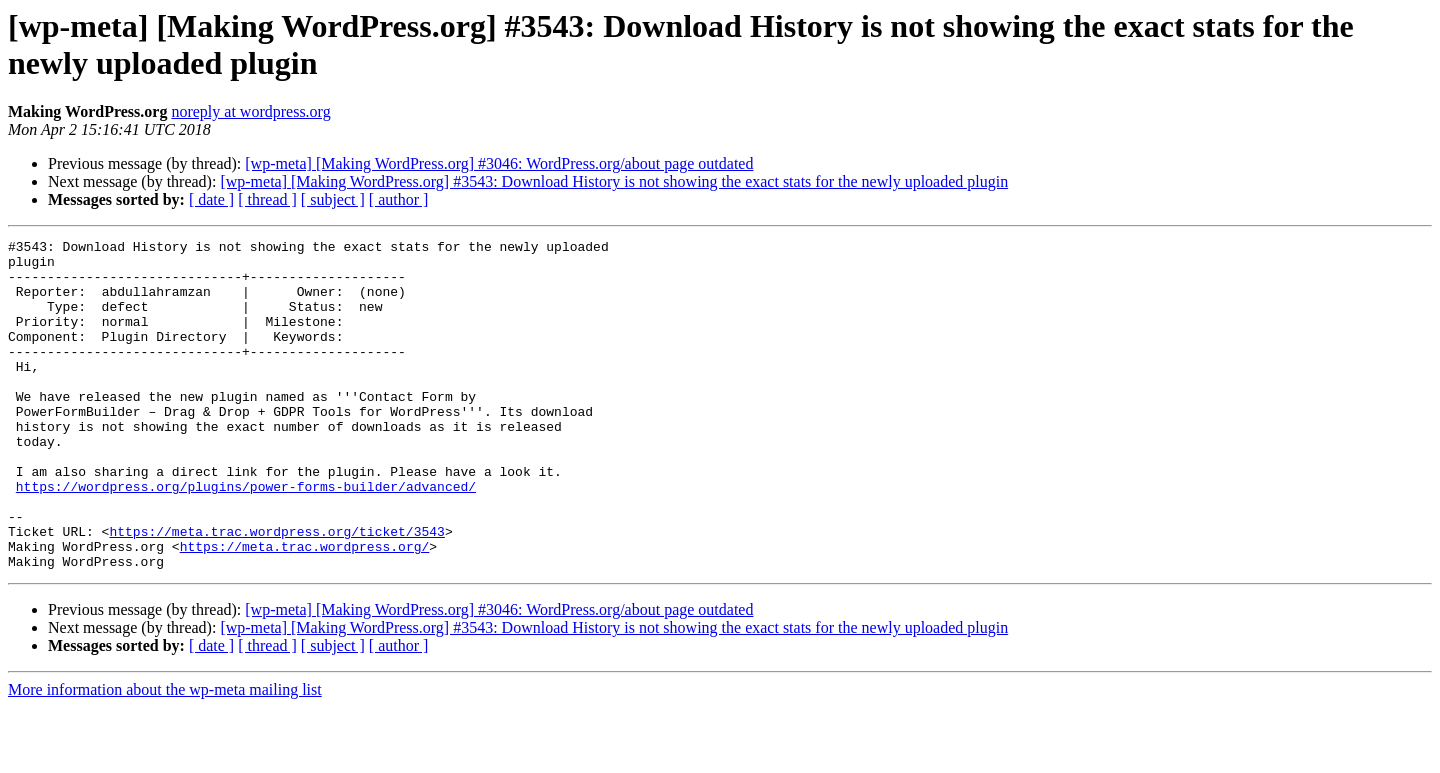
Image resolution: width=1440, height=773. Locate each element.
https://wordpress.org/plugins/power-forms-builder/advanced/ (246, 537)
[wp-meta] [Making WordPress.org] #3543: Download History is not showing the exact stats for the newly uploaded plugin (614, 181)
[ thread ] (267, 199)
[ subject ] (333, 199)
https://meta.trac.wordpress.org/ (305, 609)
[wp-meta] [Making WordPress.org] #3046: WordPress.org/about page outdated (499, 163)
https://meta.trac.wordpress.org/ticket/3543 (276, 591)
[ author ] (399, 199)
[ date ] (211, 199)
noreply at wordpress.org (250, 111)
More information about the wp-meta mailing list (165, 755)
